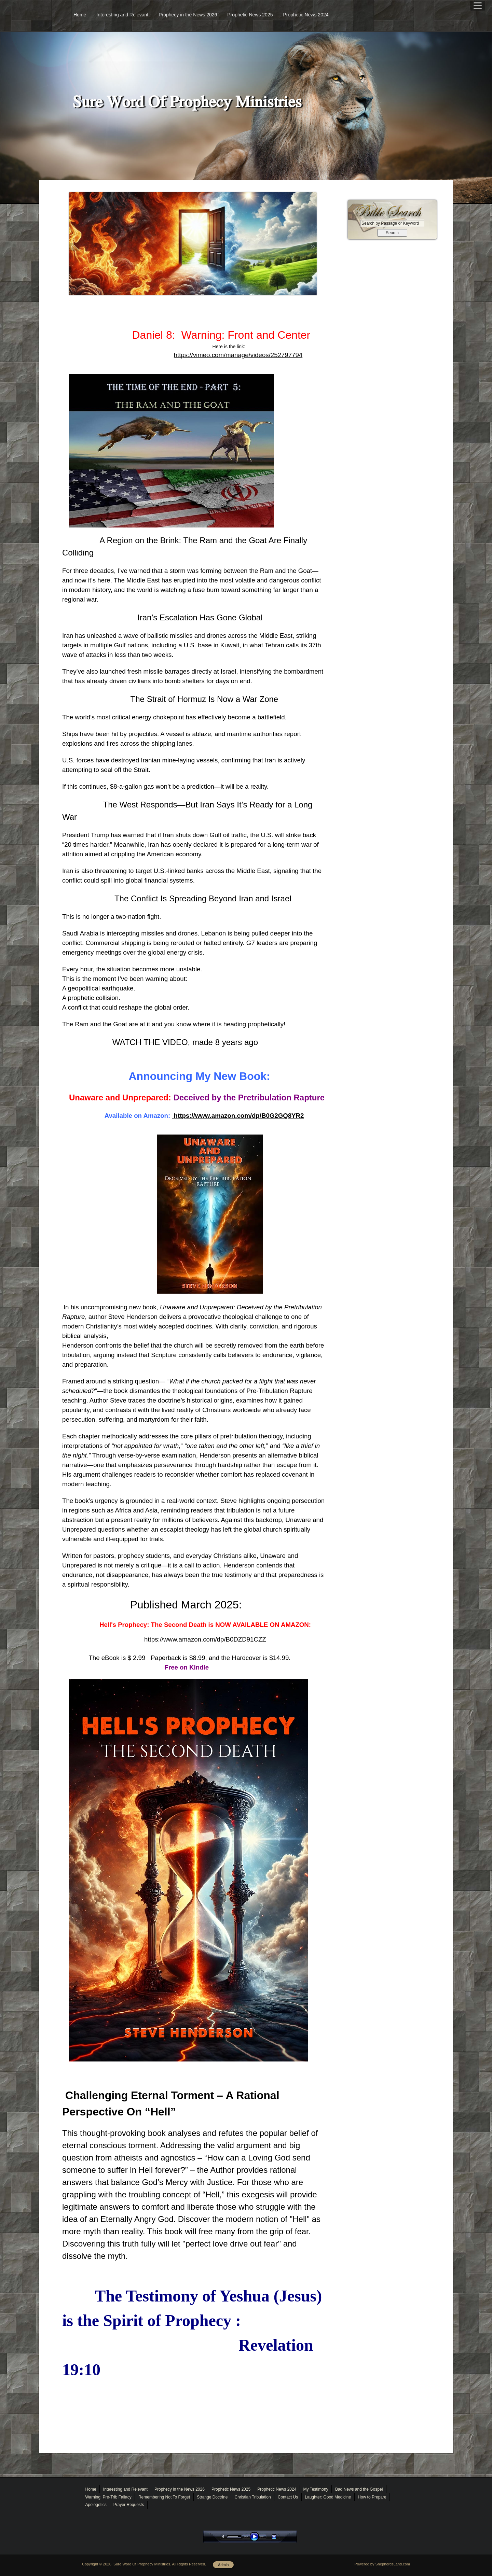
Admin (223, 2565)
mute (224, 2536)
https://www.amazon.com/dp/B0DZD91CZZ (205, 1639)
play (256, 2537)
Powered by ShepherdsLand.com (382, 2564)
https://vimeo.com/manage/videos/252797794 (238, 354)
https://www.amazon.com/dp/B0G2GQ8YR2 (238, 1115)
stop (280, 2537)
